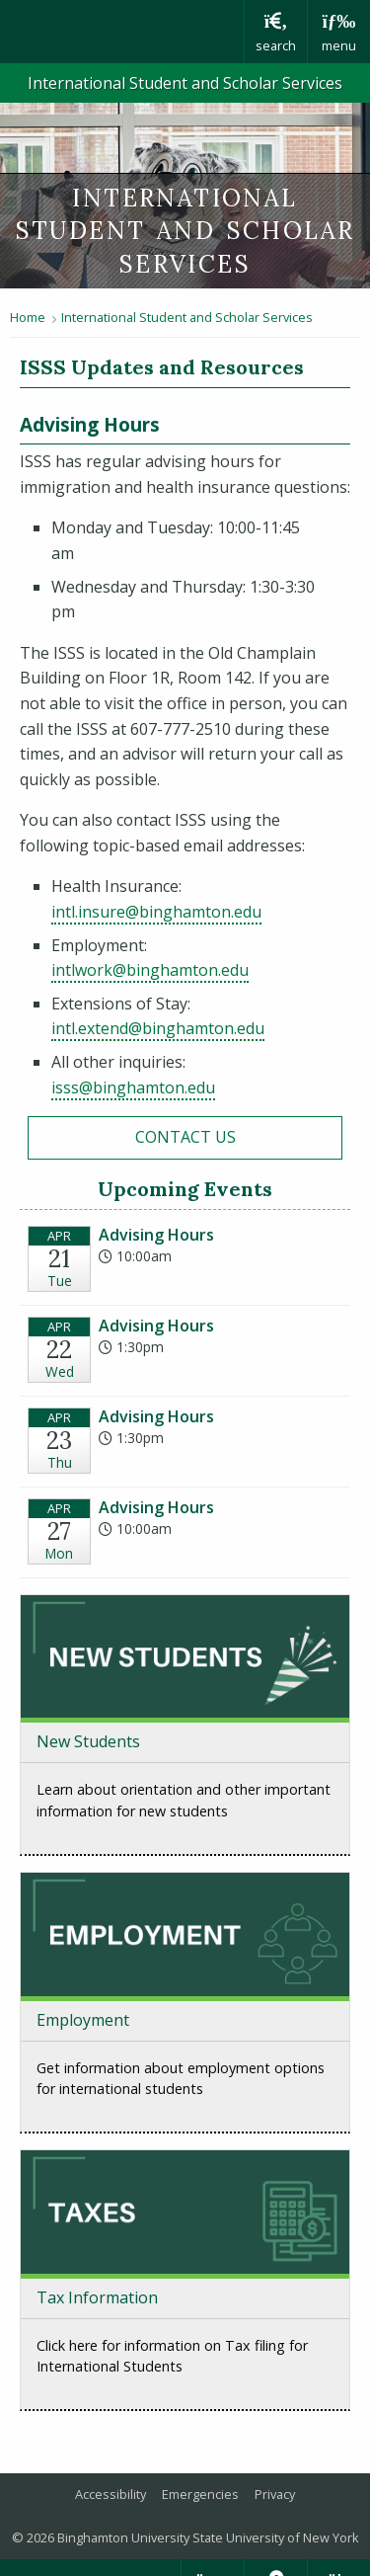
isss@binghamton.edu (133, 1087)
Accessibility (110, 2494)
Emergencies (200, 2494)
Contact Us (185, 1137)
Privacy (275, 2494)
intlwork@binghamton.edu (150, 970)
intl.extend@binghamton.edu (157, 1028)
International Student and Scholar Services (185, 83)
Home (27, 317)
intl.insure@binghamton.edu (156, 912)
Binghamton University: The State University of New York (122, 31)
